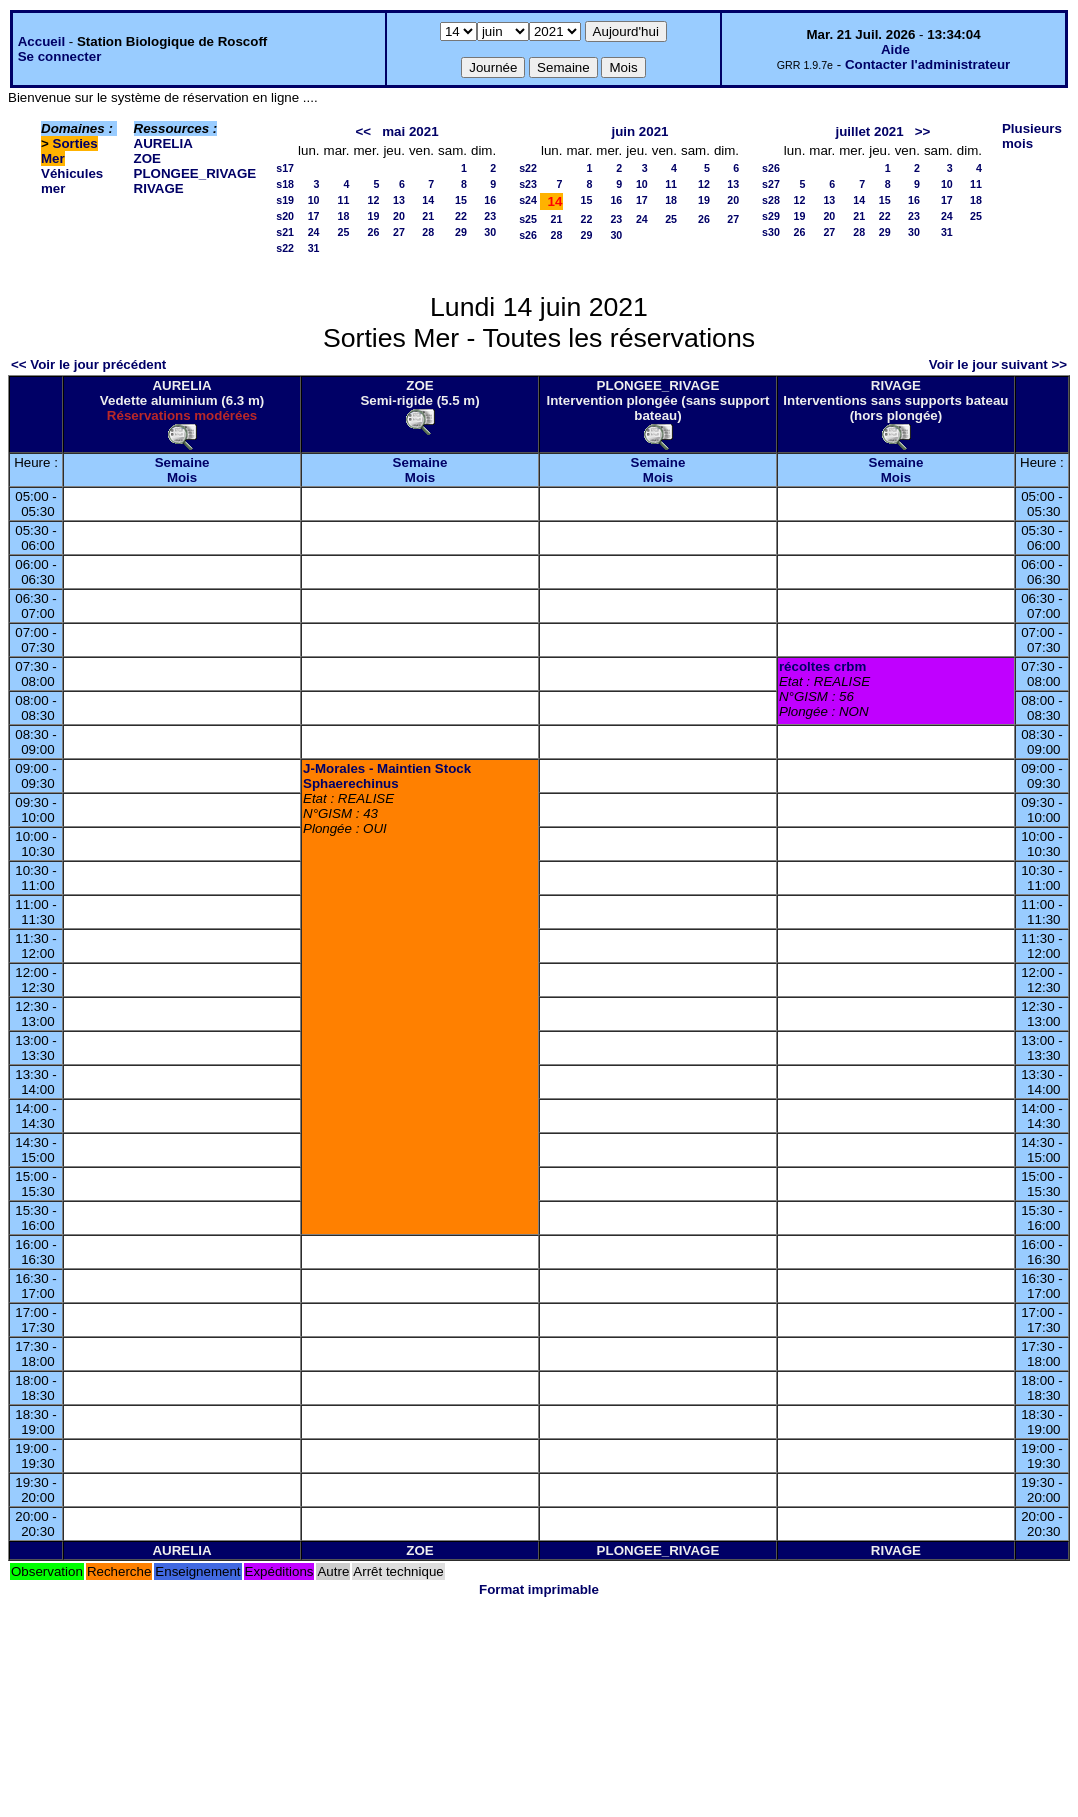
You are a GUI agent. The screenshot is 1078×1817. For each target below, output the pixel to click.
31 (314, 248)
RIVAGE (159, 188)
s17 (285, 168)
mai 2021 (410, 131)
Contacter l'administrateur (927, 64)
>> (923, 131)
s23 (528, 184)
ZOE (147, 158)
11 (344, 200)
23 (490, 216)
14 (428, 200)
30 (490, 232)
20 (399, 216)
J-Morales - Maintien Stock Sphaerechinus (387, 776)
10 (314, 200)
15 (461, 200)
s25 (528, 219)
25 (344, 232)
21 (428, 216)
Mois (182, 477)
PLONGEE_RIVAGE (195, 173)
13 (399, 200)
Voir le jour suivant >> (998, 364)
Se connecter (60, 56)
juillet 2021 (869, 131)
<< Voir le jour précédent (88, 364)
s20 (285, 216)
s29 (771, 216)
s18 (285, 184)
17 (314, 216)
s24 (528, 200)
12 (374, 200)
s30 (771, 232)
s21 (285, 232)
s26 (528, 235)
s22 (285, 248)
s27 (771, 184)
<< (364, 131)
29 (461, 232)
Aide (895, 49)
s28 (771, 200)
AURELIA (163, 143)
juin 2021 (639, 131)
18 (344, 216)
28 (428, 232)
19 (374, 216)
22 (461, 216)
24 (314, 232)
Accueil (41, 41)
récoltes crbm (822, 666)
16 (490, 200)
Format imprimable (539, 1589)
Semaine (182, 462)
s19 (285, 200)
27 (399, 232)
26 (374, 232)
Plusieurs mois (1032, 136)
